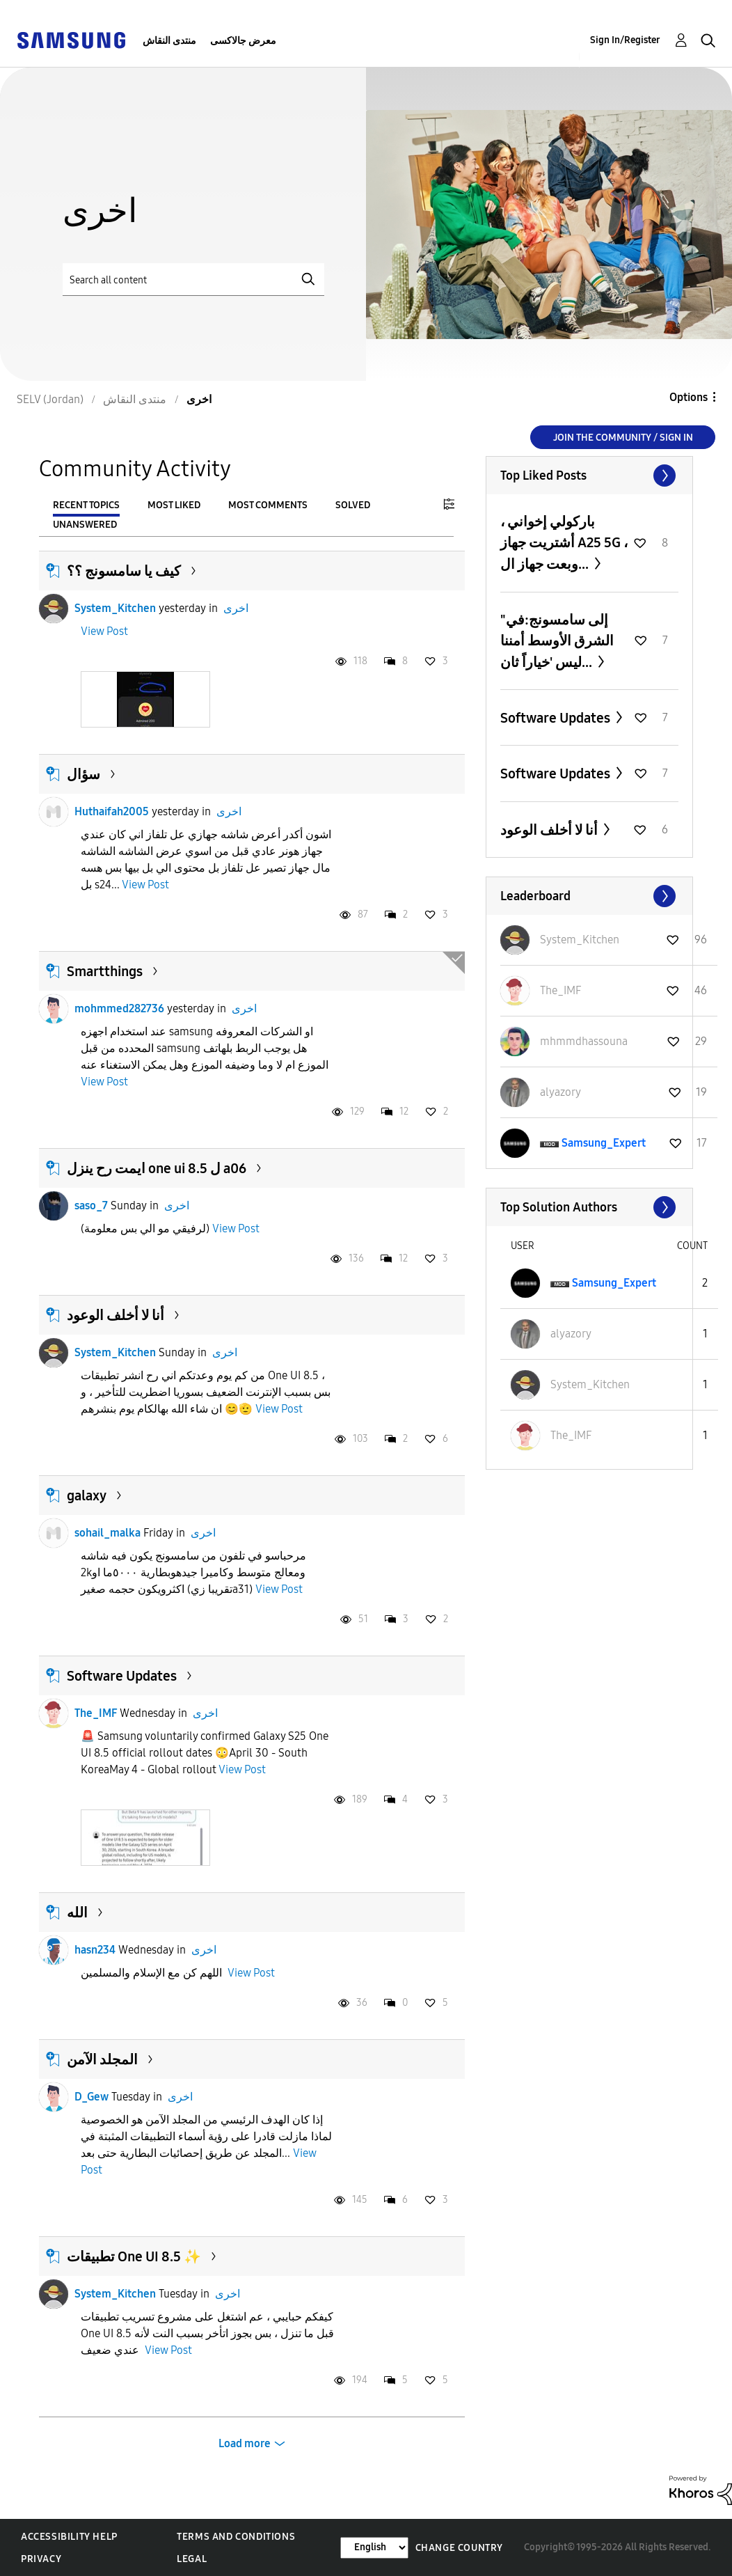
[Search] (193, 279)
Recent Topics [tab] (86, 505)
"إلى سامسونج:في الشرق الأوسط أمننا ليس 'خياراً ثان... (557, 640)
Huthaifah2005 (111, 811)
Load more (244, 2443)
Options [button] (688, 397)
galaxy (86, 1495)
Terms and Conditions (236, 2537)
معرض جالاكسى (243, 41)
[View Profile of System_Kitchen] (579, 939)
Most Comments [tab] (268, 505)
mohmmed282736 (119, 1008)
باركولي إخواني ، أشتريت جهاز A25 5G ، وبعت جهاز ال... (564, 542)
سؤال (83, 774)
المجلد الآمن (102, 2059)
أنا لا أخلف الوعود (115, 1315)
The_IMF (95, 1713)
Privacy (41, 2559)
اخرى (235, 608)
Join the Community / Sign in (623, 437)
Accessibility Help (69, 2537)
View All (589, 475)
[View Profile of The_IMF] (560, 990)
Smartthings (105, 971)
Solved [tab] (352, 505)
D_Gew (91, 2096)
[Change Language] (374, 2548)
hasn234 (95, 1949)
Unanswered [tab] (85, 525)
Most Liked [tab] (174, 505)
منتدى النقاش (169, 41)
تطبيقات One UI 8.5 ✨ (134, 2256)
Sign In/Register (625, 40)
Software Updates (122, 1675)
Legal (192, 2559)
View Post (104, 631)
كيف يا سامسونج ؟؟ (124, 571)
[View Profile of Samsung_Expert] (604, 1142)
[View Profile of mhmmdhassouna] (584, 1041)
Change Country (459, 2548)
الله (77, 1912)
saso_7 (91, 1205)
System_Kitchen (115, 608)
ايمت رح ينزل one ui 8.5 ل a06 (156, 1168)
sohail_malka (107, 1532)
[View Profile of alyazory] (560, 1092)
